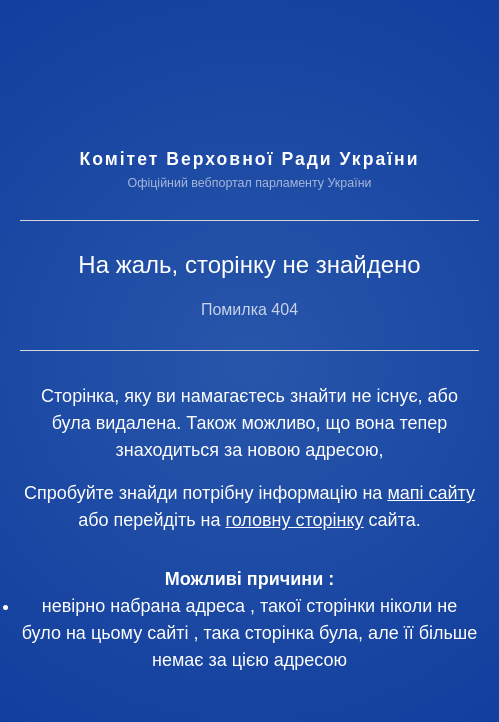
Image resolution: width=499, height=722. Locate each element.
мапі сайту (431, 493)
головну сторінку (295, 520)
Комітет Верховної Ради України (249, 159)
